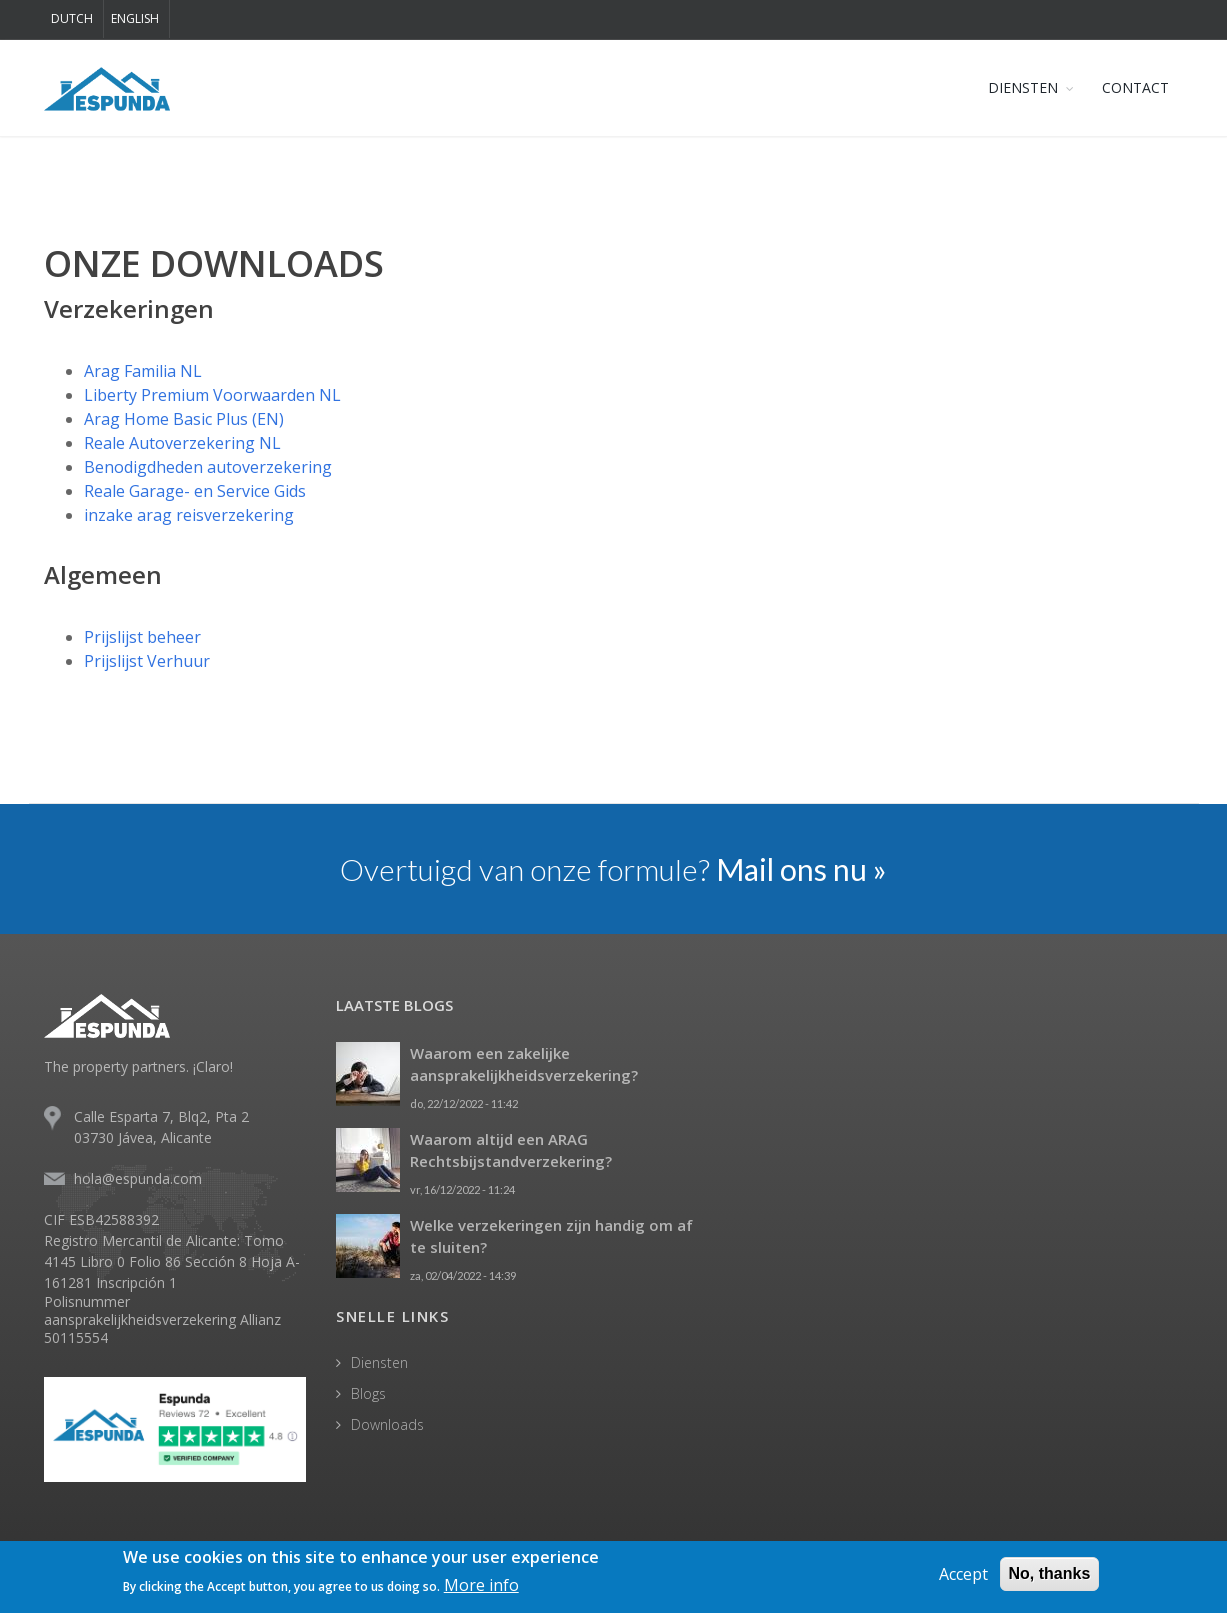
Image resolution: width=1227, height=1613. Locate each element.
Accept (963, 1575)
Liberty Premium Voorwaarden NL (212, 395)
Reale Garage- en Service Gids (195, 491)
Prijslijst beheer (142, 637)
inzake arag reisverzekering (189, 515)
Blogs (368, 1393)
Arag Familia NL (143, 371)
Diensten (379, 1362)
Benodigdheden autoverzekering (208, 467)
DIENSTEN (1023, 87)
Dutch (72, 18)
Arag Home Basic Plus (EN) (184, 419)
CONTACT (1135, 87)
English (135, 18)
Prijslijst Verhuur (147, 661)
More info (481, 1586)
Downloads (387, 1424)
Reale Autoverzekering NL (182, 443)
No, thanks (1050, 1574)
